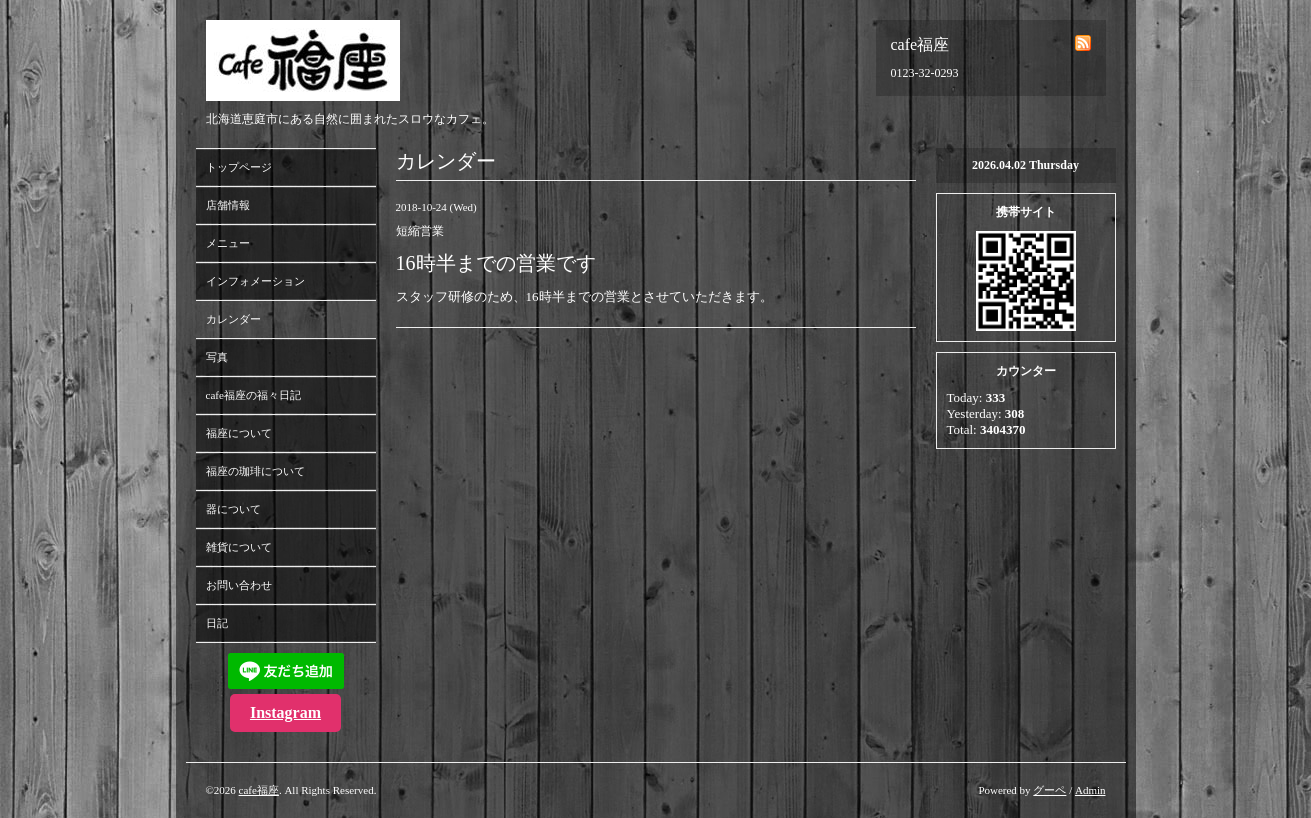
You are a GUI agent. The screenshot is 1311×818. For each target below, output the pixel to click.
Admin (1090, 790)
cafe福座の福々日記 (253, 395)
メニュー (228, 243)
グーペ (1049, 790)
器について (233, 509)
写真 (217, 357)
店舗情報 (228, 205)
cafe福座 (259, 790)
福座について (239, 433)
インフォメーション (255, 281)
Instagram (285, 712)
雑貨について (239, 547)
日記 (217, 623)
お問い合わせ (239, 585)
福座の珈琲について (255, 471)
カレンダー (233, 319)
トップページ (239, 167)
